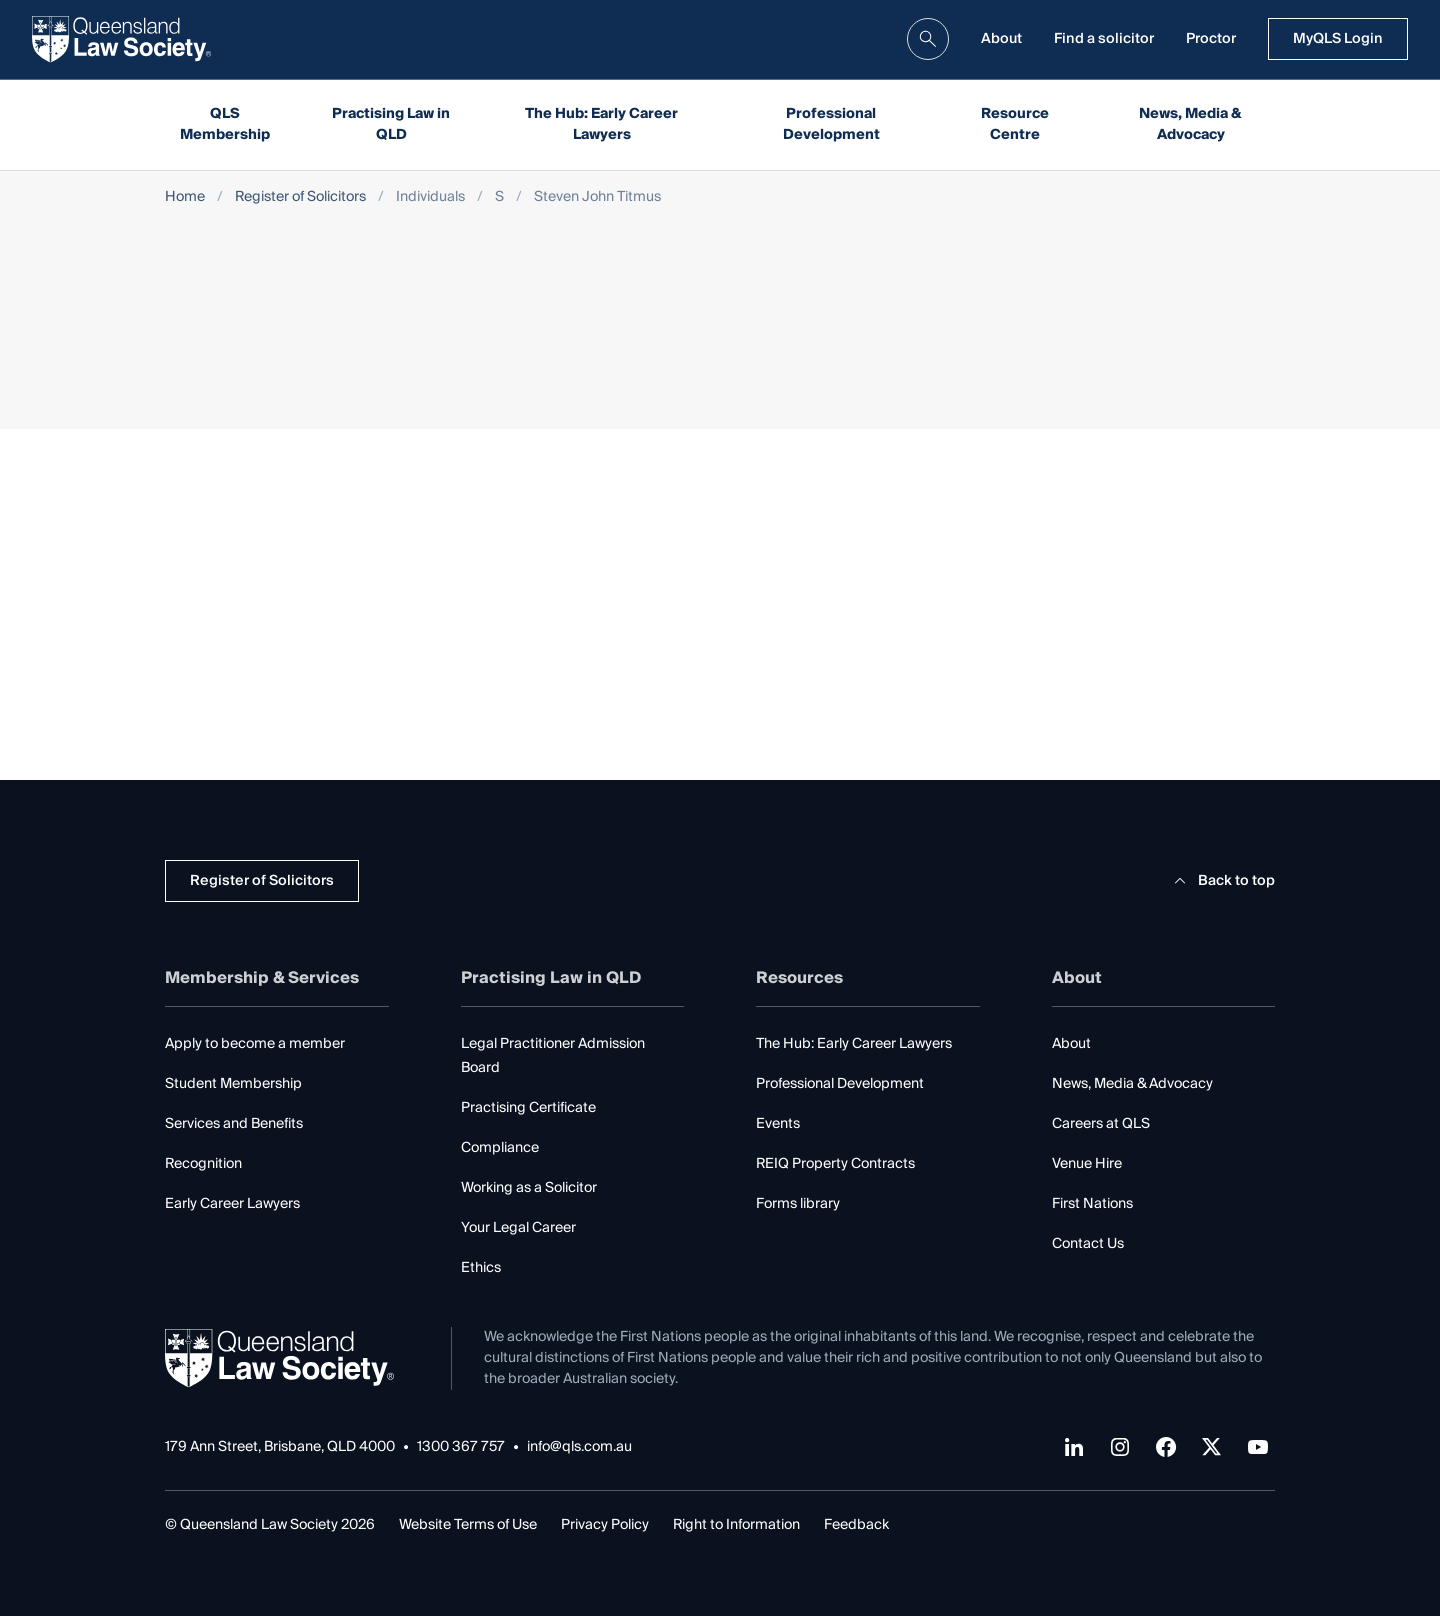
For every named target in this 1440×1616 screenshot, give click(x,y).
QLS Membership (225, 124)
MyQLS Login (1338, 39)
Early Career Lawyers (232, 1204)
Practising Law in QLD (391, 124)
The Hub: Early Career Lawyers (601, 124)
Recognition (203, 1164)
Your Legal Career (518, 1228)
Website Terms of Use (468, 1525)
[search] (928, 39)
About (1001, 39)
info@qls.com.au (579, 1447)
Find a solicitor (1104, 39)
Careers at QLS (1101, 1124)
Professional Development (831, 124)
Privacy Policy (605, 1525)
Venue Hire (1087, 1164)
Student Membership (233, 1084)
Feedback (856, 1525)
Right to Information (736, 1525)
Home (185, 197)
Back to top (1221, 881)
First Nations (1092, 1204)
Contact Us (1088, 1244)
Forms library (798, 1204)
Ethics (481, 1268)
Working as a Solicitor (529, 1188)
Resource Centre (1015, 124)
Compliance (500, 1148)
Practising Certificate (528, 1108)
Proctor (1211, 39)
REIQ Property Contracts (835, 1164)
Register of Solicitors (300, 197)
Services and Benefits (234, 1124)
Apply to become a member (255, 1044)
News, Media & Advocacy (1190, 124)
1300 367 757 (461, 1447)
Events (778, 1124)
